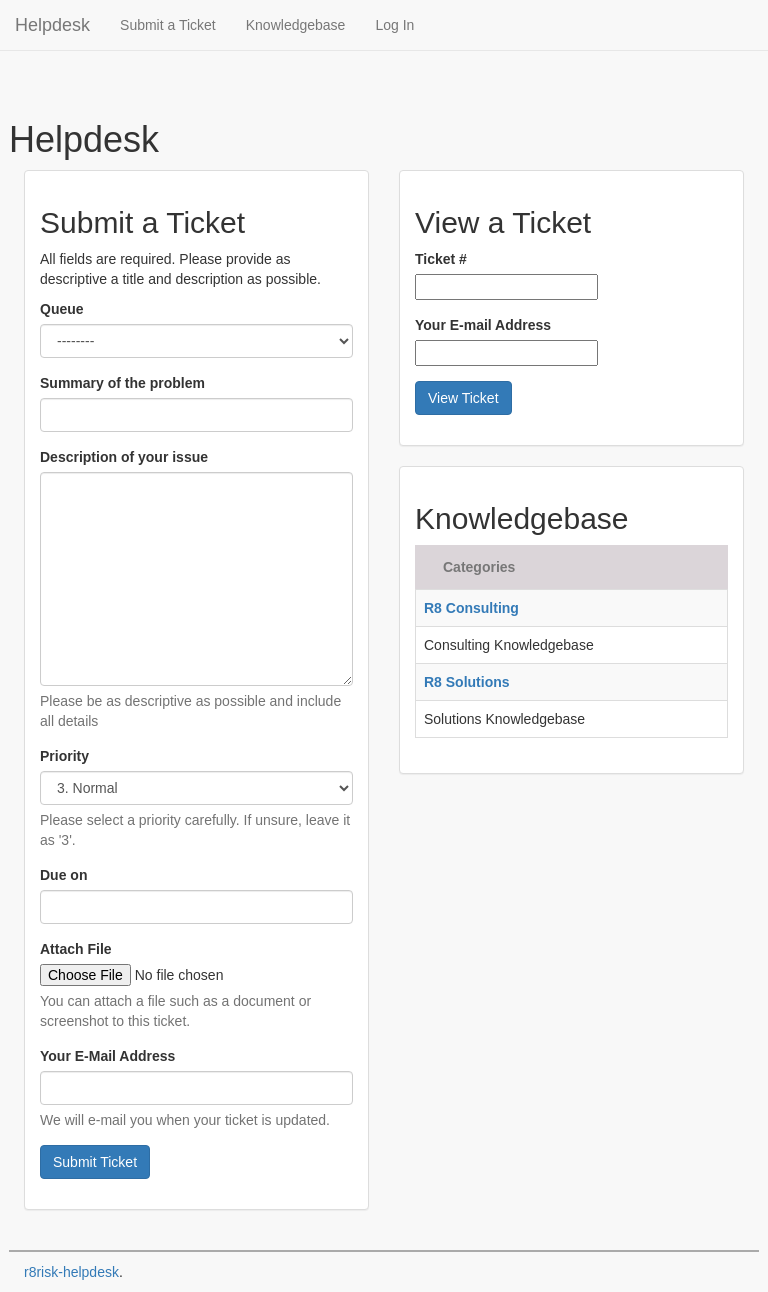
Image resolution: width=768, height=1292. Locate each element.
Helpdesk (52, 25)
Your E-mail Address (483, 325)
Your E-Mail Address (107, 1056)
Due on (63, 875)
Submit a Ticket (168, 25)
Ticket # (441, 259)
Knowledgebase (296, 25)
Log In (394, 25)
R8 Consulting (471, 608)
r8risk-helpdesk (71, 1272)
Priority (64, 756)
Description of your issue (124, 457)
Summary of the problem (122, 383)
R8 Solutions (467, 682)
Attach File (76, 949)
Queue (62, 309)
